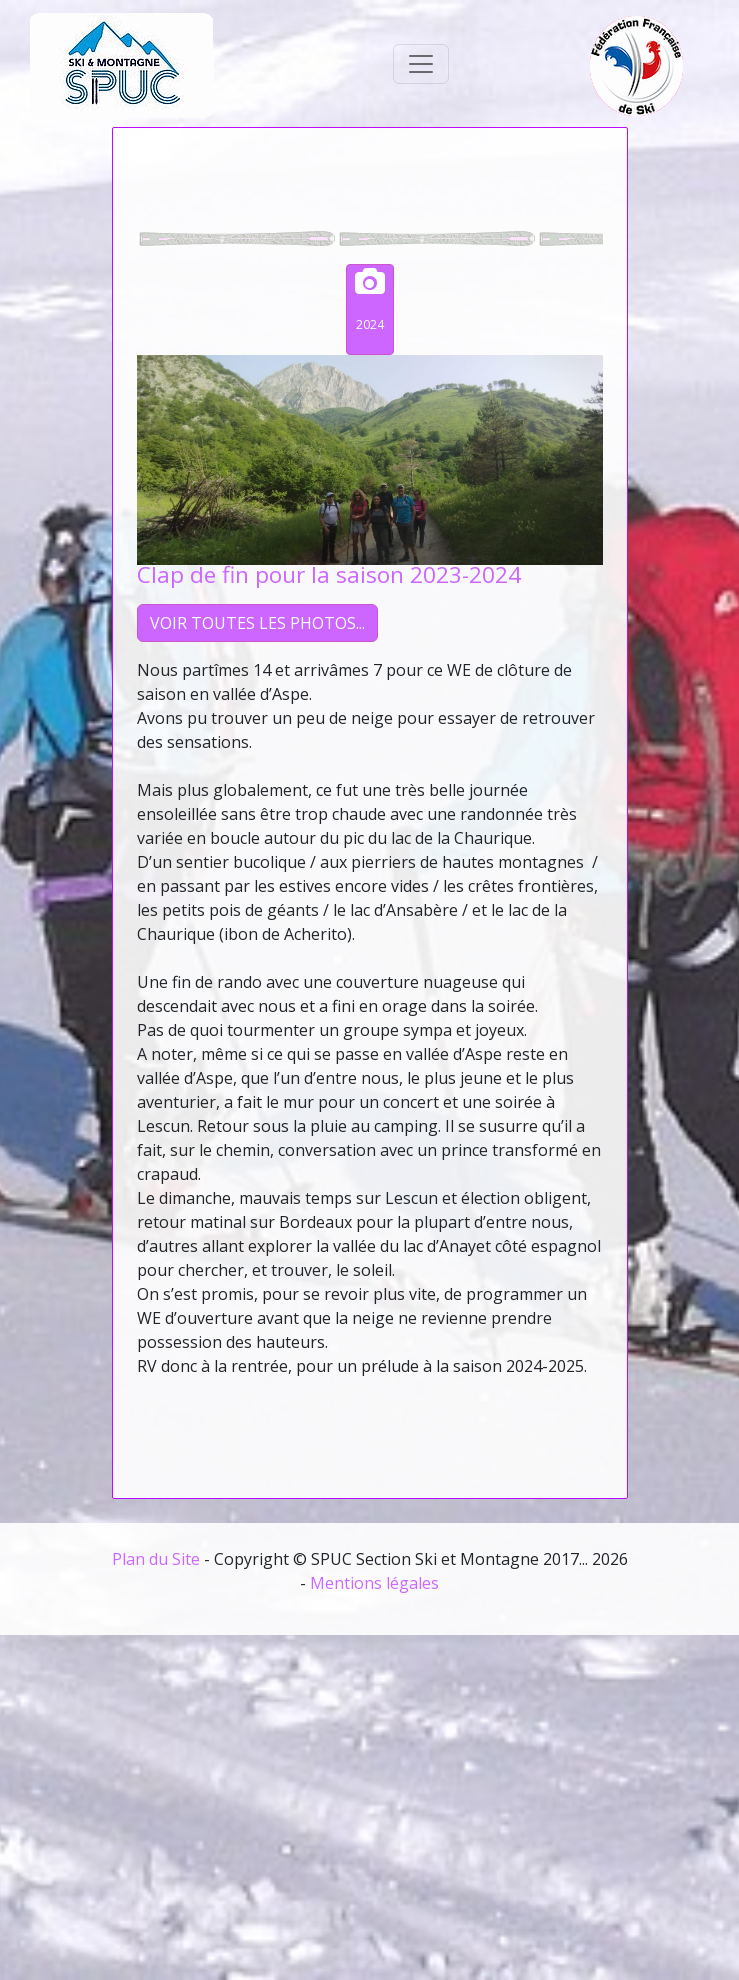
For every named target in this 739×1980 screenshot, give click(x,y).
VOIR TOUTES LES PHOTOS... (257, 623)
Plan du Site (156, 1559)
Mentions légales (374, 1583)
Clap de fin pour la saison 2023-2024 (329, 574)
